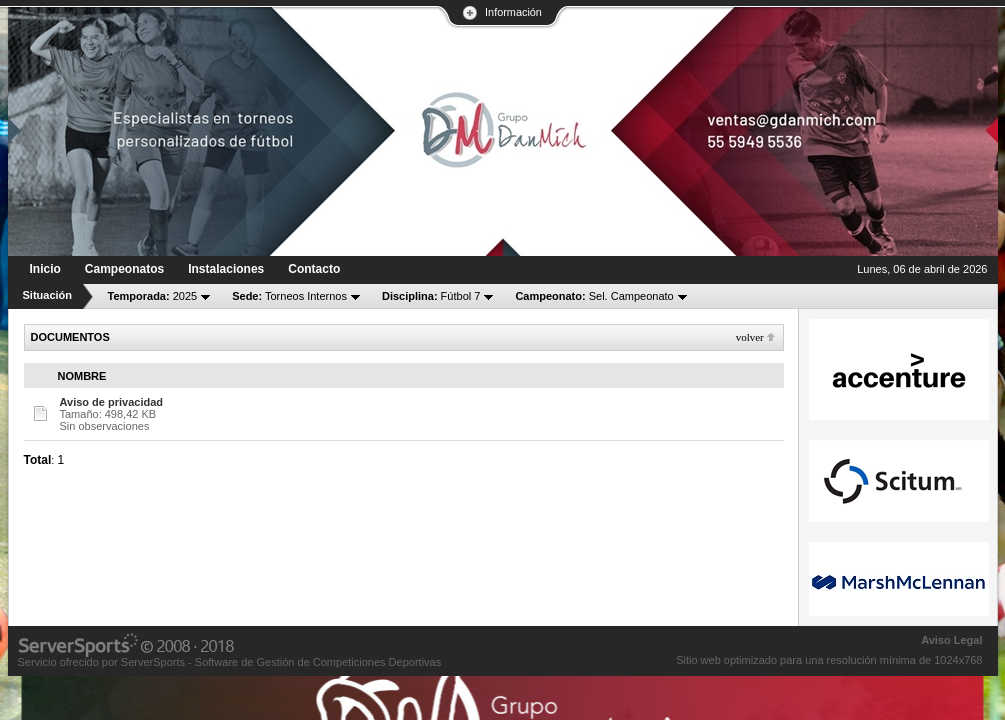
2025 (153, 296)
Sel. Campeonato (594, 296)
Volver (750, 337)
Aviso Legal (951, 640)
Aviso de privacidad (112, 402)
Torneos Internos (289, 296)
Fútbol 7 (431, 296)
